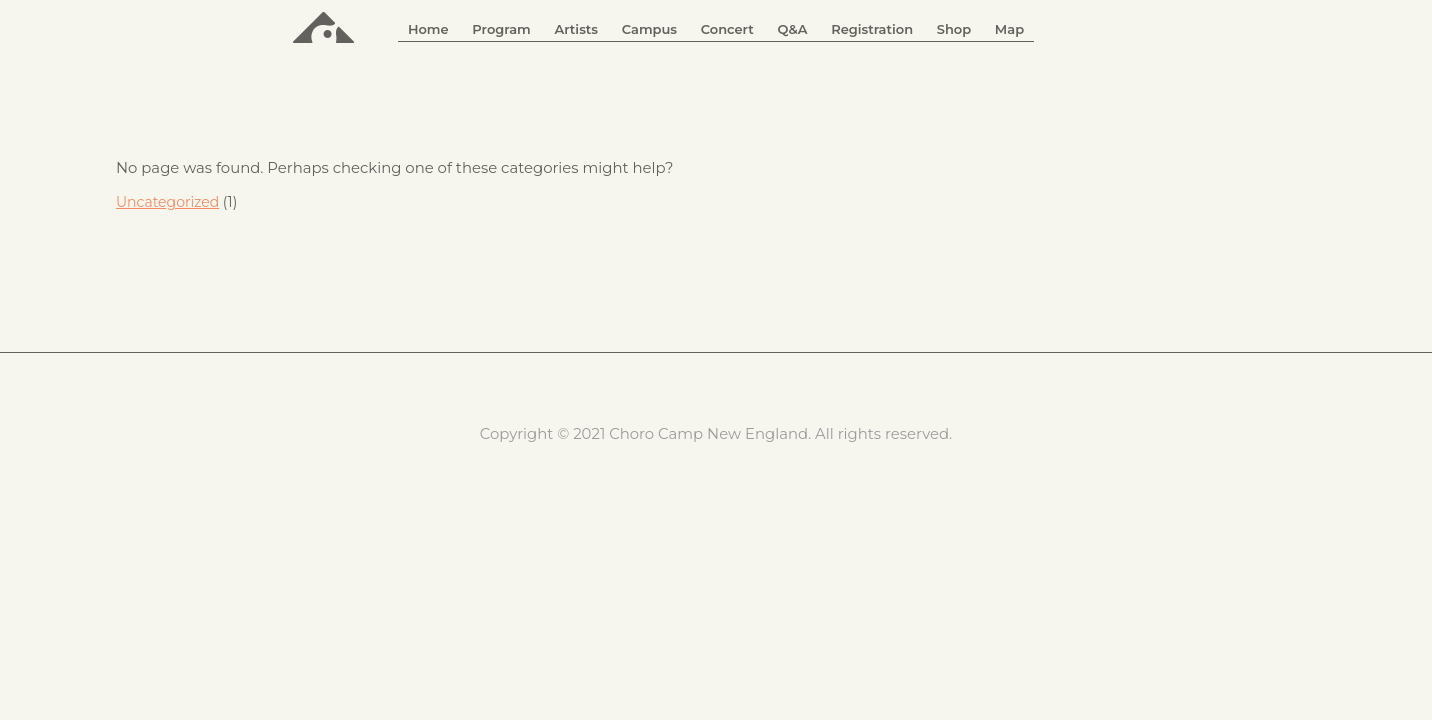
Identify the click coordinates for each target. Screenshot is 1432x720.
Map (1009, 29)
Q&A (792, 29)
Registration (872, 29)
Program (501, 29)
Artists (576, 29)
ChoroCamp (323, 25)
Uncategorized (167, 202)
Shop (954, 29)
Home (428, 29)
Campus (649, 29)
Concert (727, 29)
